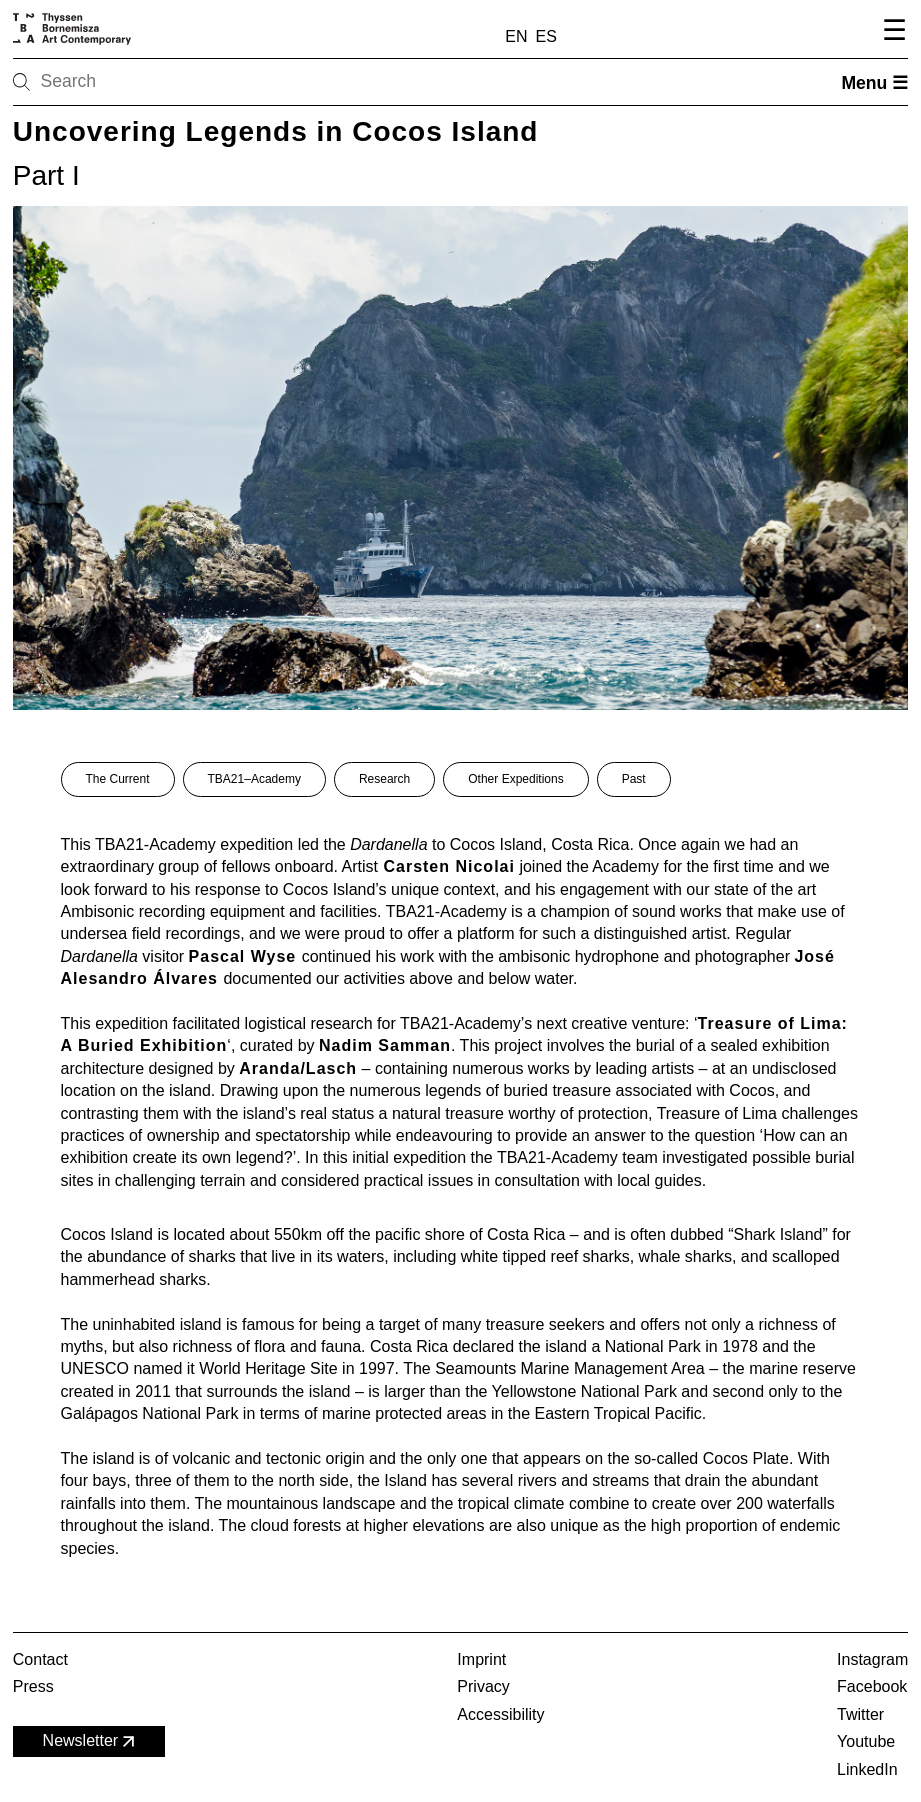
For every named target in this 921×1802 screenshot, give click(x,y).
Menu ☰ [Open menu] (874, 83)
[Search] (85, 82)
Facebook (872, 1686)
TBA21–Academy (254, 779)
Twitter (860, 1714)
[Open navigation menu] (891, 33)
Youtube (866, 1741)
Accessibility (500, 1714)
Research (384, 779)
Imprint (481, 1659)
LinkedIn (867, 1769)
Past (634, 779)
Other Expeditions (515, 779)
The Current (118, 779)
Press (33, 1686)
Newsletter (91, 1741)
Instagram (872, 1659)
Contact (40, 1659)
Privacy (483, 1686)
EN (516, 36)
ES (546, 36)
